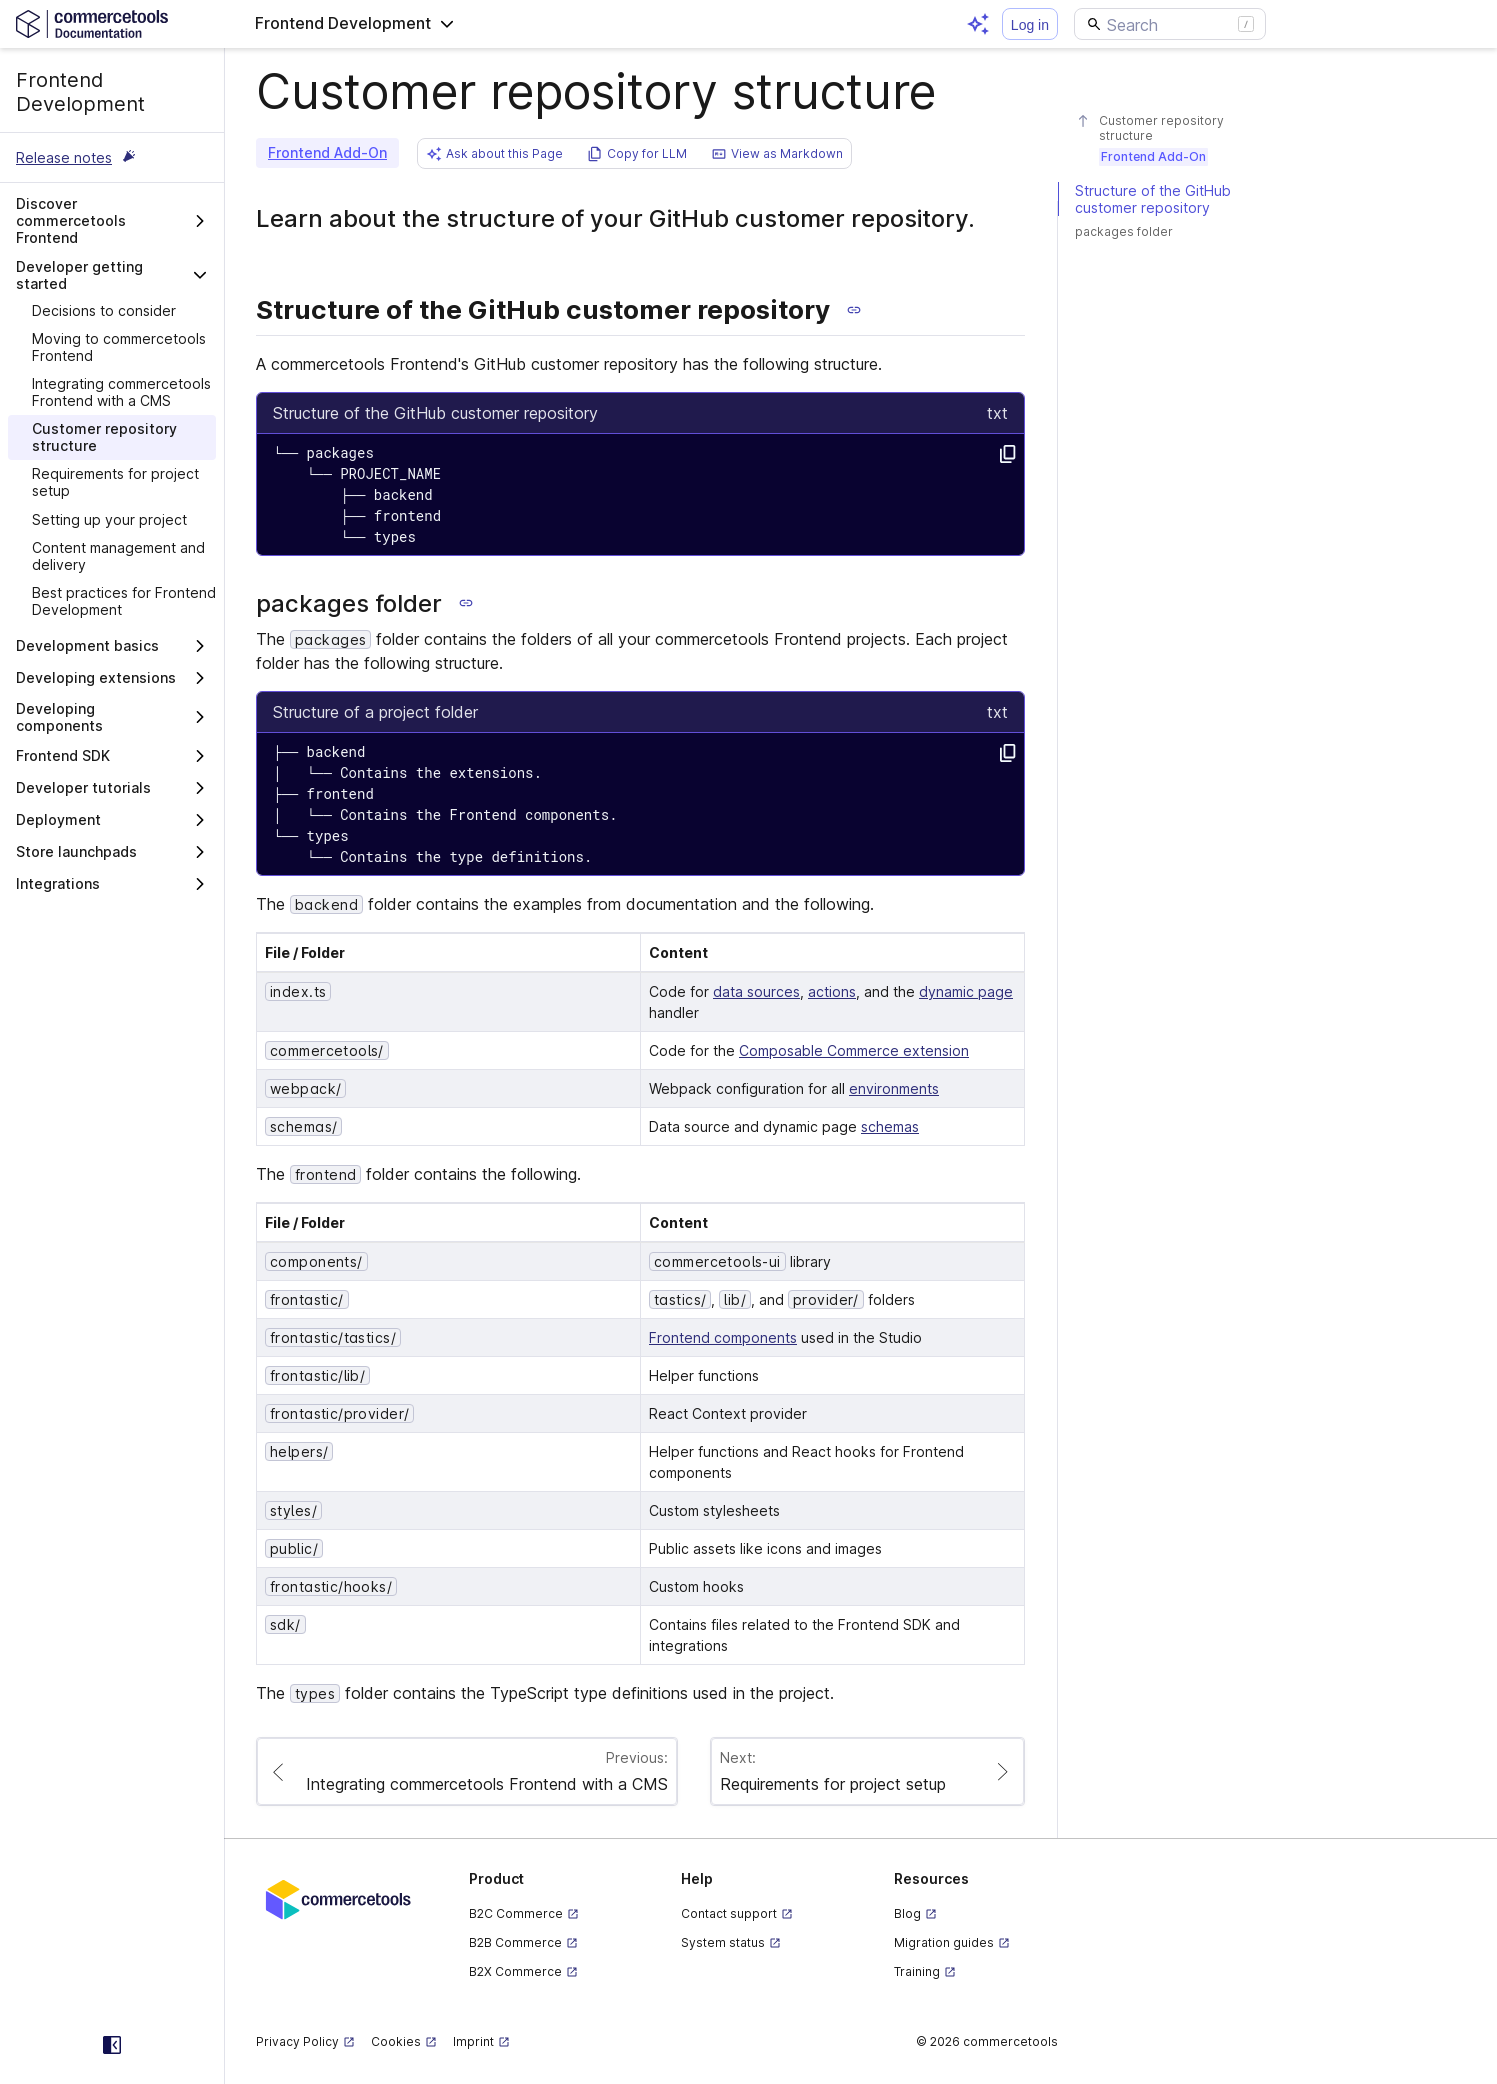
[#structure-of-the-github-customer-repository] (1170, 199)
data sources (756, 991)
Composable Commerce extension (854, 1050)
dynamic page (966, 991)
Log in (1030, 25)
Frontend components (723, 1337)
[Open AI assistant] (978, 24)
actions (832, 991)
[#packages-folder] (1170, 231)
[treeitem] (112, 310)
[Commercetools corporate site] (338, 1898)
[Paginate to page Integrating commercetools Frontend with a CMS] (467, 1771)
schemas (890, 1126)
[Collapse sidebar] (112, 2045)
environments (894, 1088)
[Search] (1170, 24)
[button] (355, 24)
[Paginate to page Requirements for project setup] (867, 1771)
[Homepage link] (112, 23)
